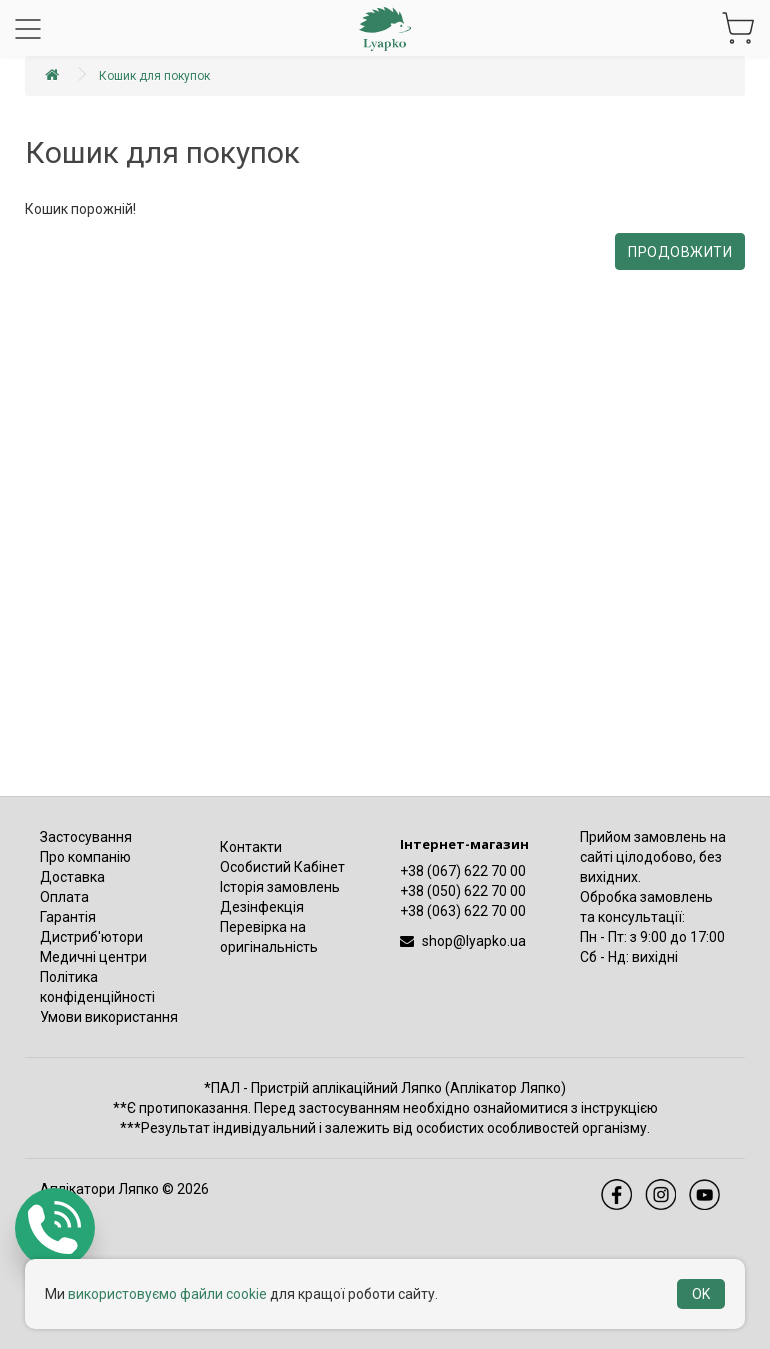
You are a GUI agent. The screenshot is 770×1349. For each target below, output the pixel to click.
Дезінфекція (262, 907)
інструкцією (619, 1108)
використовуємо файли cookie (167, 1294)
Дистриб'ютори (91, 937)
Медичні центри (93, 957)
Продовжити (680, 252)
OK (701, 1294)
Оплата (64, 897)
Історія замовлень (280, 887)
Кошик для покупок (154, 76)
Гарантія (68, 917)
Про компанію (85, 857)
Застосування (86, 837)
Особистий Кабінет (282, 867)
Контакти (251, 847)
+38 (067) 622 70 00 (463, 871)
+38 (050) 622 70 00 (463, 891)
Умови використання (109, 1017)
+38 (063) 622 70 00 (463, 911)
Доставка (72, 877)
